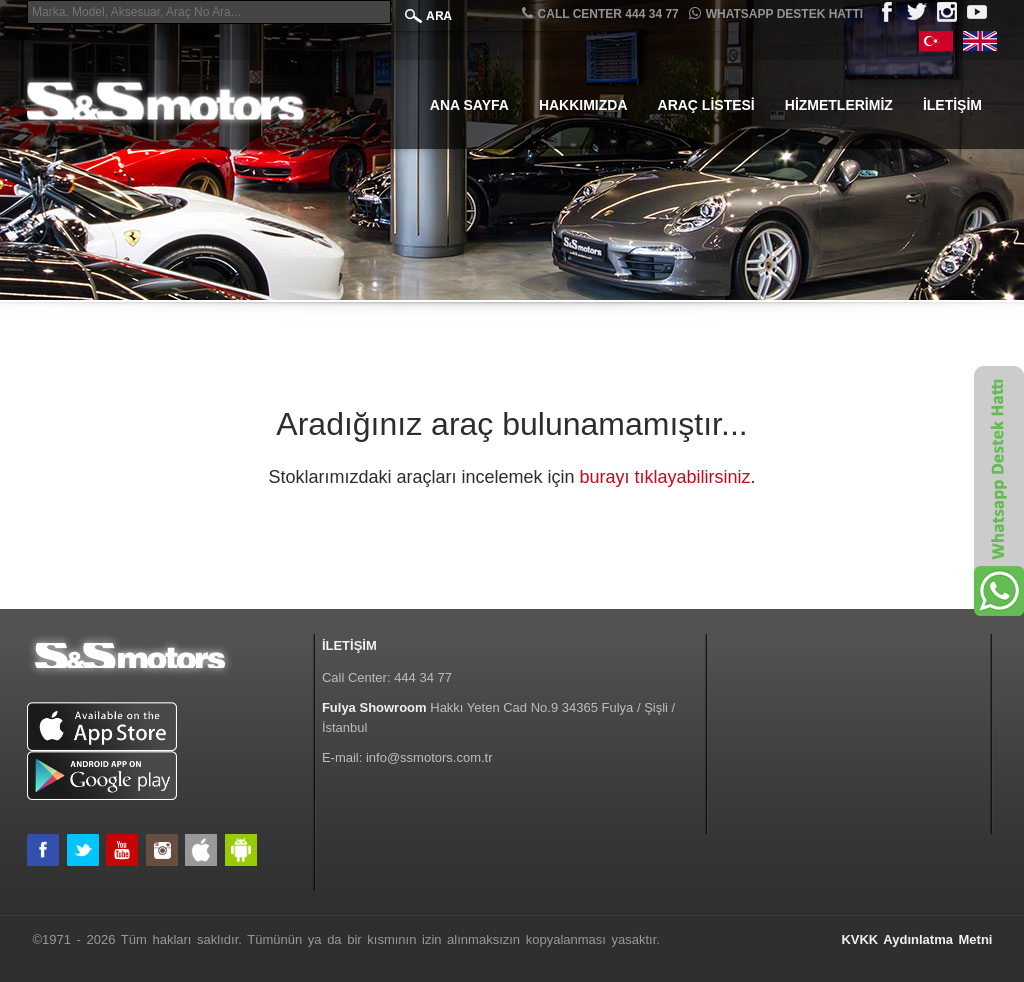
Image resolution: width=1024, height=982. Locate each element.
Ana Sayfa (469, 105)
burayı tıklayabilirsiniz (665, 477)
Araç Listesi (706, 105)
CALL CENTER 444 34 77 (600, 13)
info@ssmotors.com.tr (429, 757)
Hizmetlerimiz (839, 105)
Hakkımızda (583, 105)
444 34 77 (423, 677)
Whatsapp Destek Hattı (776, 13)
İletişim (952, 105)
